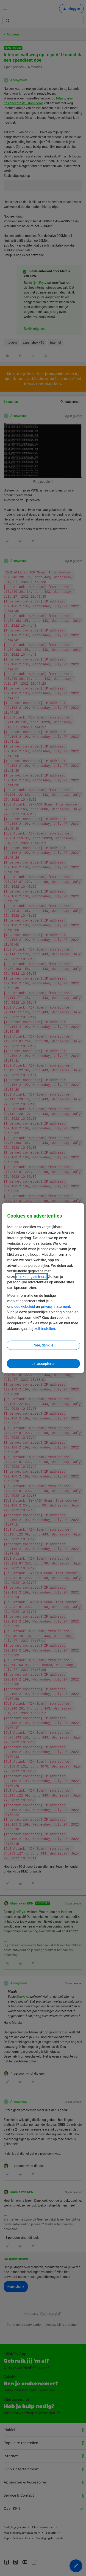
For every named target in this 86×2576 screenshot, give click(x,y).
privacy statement (55, 1306)
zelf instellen (44, 1328)
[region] (43, 1288)
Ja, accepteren (43, 1363)
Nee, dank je (43, 1345)
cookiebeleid (24, 1306)
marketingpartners (31, 1276)
